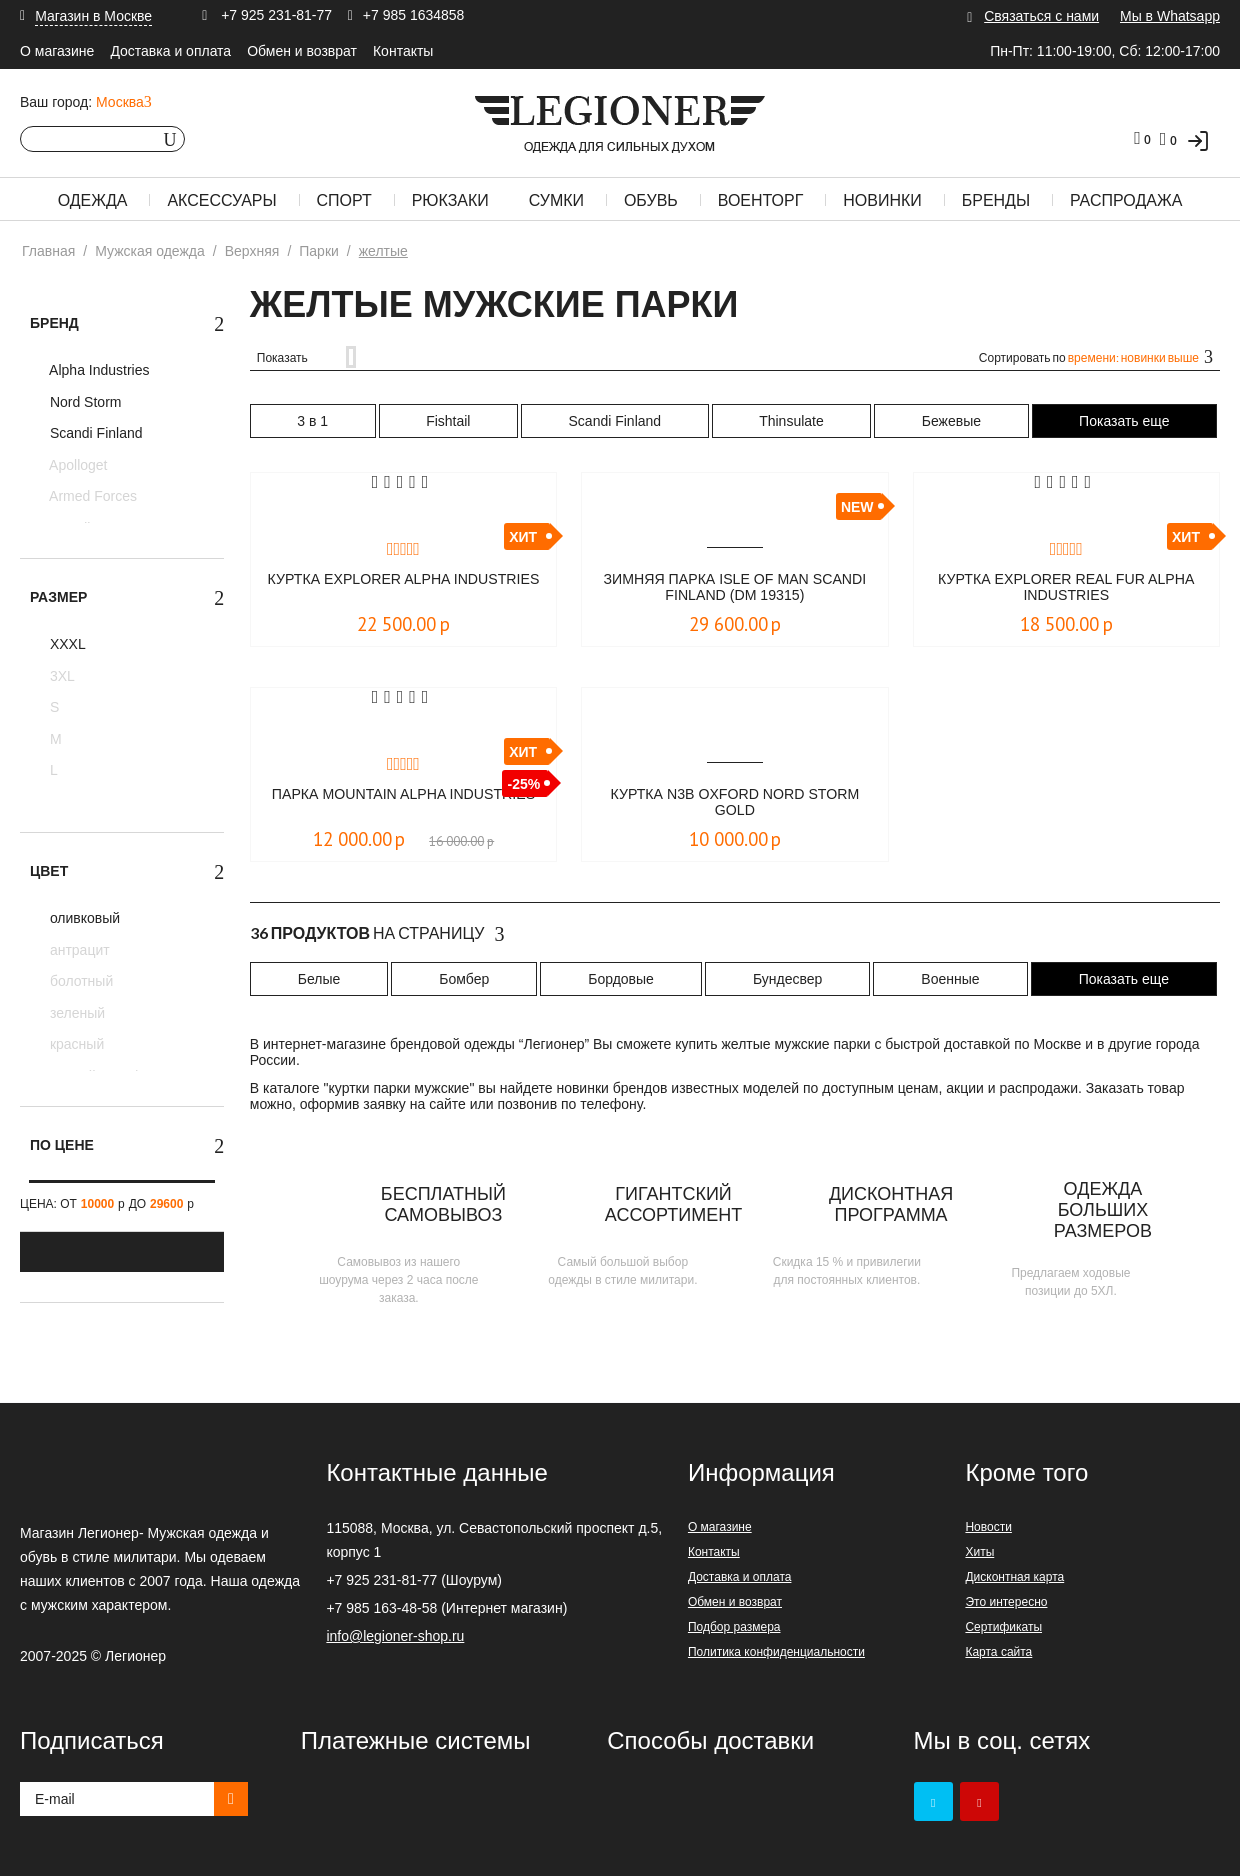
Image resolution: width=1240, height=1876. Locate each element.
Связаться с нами (1041, 16)
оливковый (83, 918)
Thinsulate (791, 421)
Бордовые (621, 979)
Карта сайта (998, 1652)
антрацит (78, 950)
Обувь (651, 200)
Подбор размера (734, 1627)
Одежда (93, 200)
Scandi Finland (94, 433)
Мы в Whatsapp (1170, 16)
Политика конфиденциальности (776, 1652)
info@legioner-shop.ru (395, 1636)
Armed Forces (91, 496)
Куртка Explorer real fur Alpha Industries (1066, 588)
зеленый (75, 1013)
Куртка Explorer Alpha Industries (403, 588)
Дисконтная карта (1014, 1577)
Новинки (882, 200)
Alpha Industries (98, 370)
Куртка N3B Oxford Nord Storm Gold (734, 803)
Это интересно (1006, 1602)
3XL (60, 676)
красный (75, 1044)
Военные (950, 979)
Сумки (556, 200)
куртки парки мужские (399, 1088)
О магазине (57, 51)
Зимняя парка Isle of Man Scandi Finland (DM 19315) (735, 588)
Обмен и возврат (302, 51)
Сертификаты (1003, 1627)
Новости (988, 1527)
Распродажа (1126, 200)
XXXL (66, 644)
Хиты (979, 1552)
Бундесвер (787, 979)
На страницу (377, 934)
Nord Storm (83, 402)
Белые (319, 979)
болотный (79, 981)
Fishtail (448, 421)
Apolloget (77, 465)
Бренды (996, 200)
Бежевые (951, 421)
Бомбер (464, 979)
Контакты (403, 51)
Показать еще (1124, 421)
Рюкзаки (450, 200)
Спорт (344, 200)
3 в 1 (312, 421)
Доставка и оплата (170, 51)
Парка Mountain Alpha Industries (403, 803)
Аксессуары (221, 200)
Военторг (761, 200)
